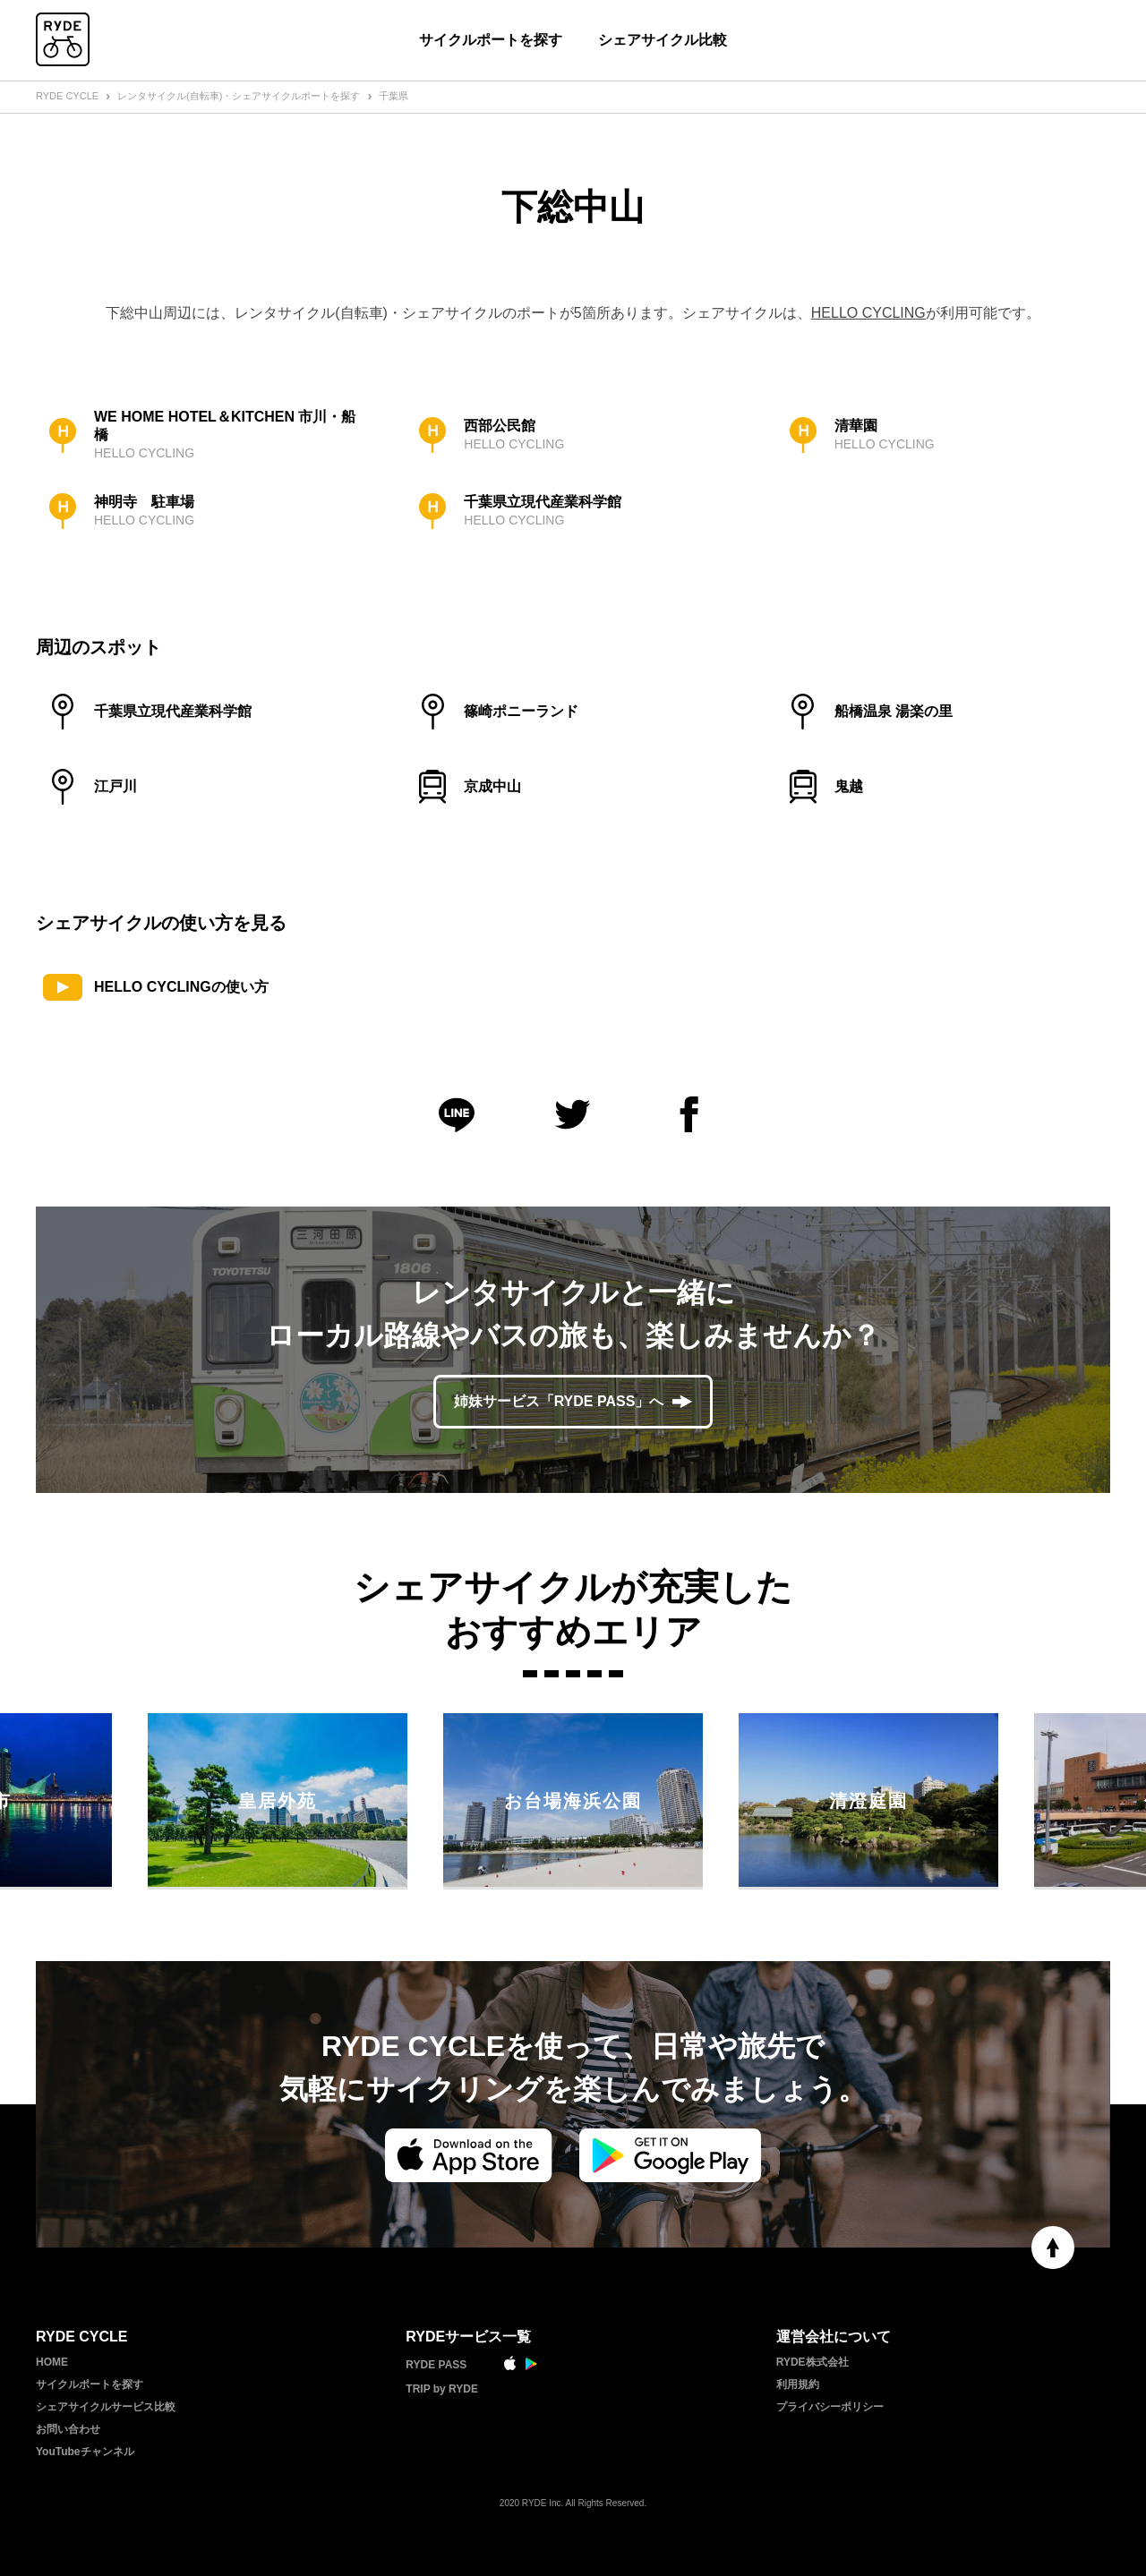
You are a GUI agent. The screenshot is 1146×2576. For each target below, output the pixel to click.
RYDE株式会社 (812, 2362)
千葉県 (393, 95)
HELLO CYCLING (868, 312)
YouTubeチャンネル (85, 2451)
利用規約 (797, 2384)
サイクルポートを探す (490, 39)
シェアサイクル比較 (662, 39)
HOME (52, 2362)
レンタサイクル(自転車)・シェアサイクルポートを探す (238, 95)
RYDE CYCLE (67, 95)
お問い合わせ (68, 2429)
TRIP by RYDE (442, 2389)
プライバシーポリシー (830, 2407)
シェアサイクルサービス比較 (105, 2407)
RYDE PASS (436, 2364)
